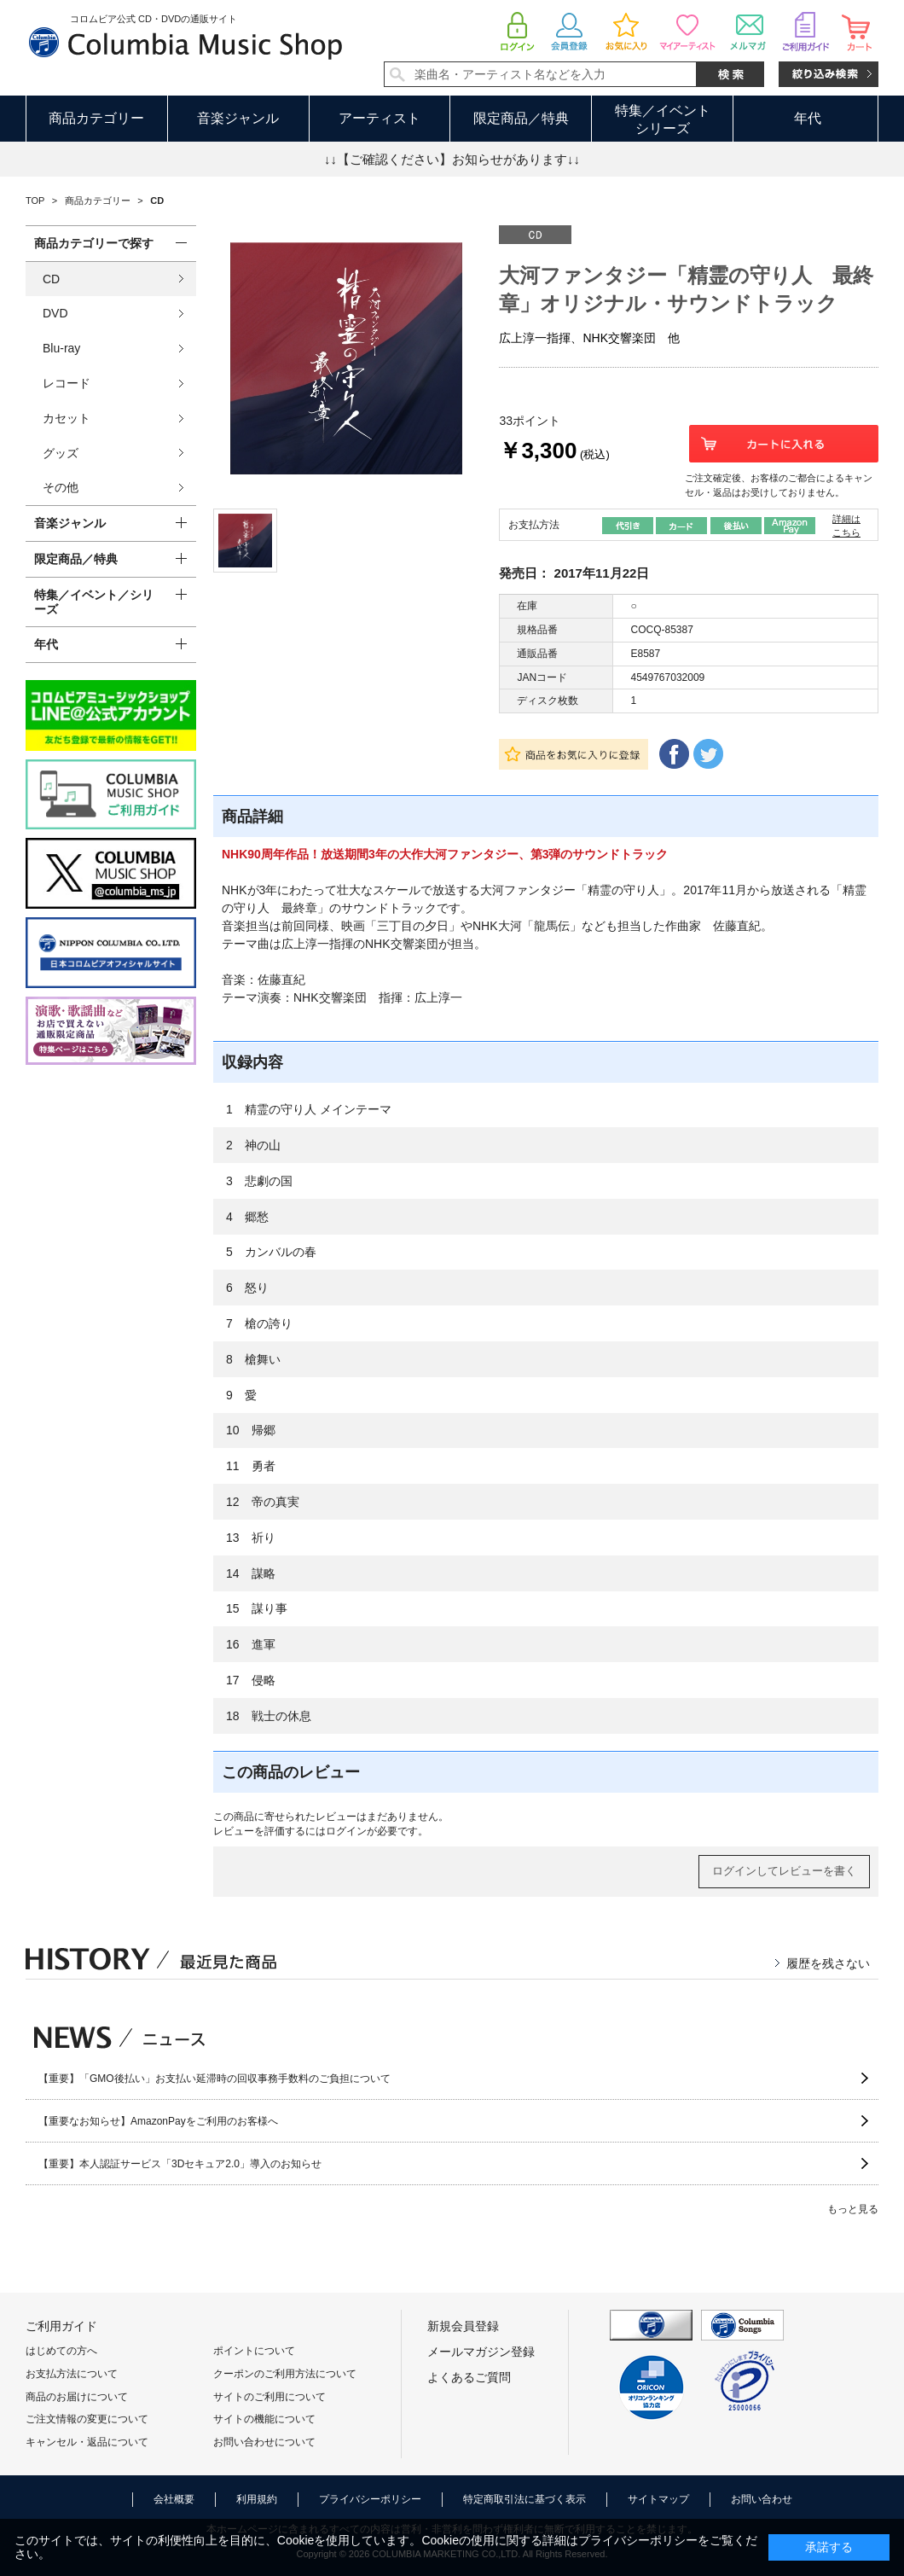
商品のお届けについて (77, 2397)
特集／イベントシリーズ (662, 119)
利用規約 (256, 2499)
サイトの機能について (264, 2419)
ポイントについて (254, 2351)
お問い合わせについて (264, 2442)
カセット (66, 418)
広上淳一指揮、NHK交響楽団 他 (589, 338)
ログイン (346, 1831)
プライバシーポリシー (370, 2499)
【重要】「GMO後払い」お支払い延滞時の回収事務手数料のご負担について (214, 2079)
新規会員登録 (463, 2326)
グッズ (60, 453)
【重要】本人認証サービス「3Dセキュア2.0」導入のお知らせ (180, 2164)
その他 (60, 487)
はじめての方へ (61, 2351)
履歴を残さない (828, 1963)
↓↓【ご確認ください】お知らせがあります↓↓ (452, 159)
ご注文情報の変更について (87, 2419)
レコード (66, 383)
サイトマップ (658, 2499)
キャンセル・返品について (87, 2442)
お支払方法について (72, 2374)
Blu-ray (61, 348)
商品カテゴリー (96, 118)
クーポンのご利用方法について (284, 2374)
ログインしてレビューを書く (784, 1870)
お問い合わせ (761, 2499)
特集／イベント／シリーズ (94, 602)
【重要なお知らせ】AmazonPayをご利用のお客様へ (158, 2121)
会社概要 (174, 2499)
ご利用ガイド (61, 2326)
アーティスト (379, 118)
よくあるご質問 (469, 2377)
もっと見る (852, 2209)
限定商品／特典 (521, 118)
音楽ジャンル (238, 118)
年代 (807, 118)
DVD (55, 313)
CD (51, 279)
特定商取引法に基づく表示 (524, 2499)
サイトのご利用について (269, 2397)
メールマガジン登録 (481, 2351)
